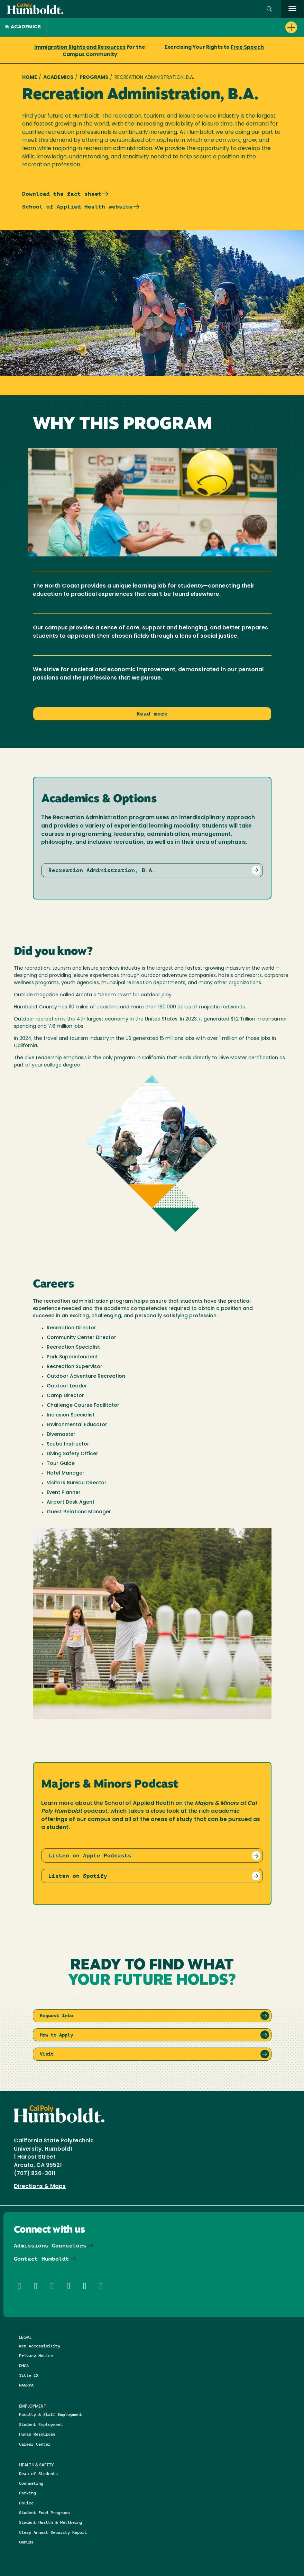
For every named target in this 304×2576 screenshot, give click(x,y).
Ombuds (26, 2542)
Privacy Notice (36, 2355)
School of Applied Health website (77, 206)
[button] (269, 9)
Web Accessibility (39, 2345)
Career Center (34, 2444)
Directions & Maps (40, 2186)
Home (29, 77)
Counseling (31, 2483)
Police (26, 2502)
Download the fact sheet (62, 194)
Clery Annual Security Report (53, 2532)
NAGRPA (26, 2385)
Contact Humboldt (41, 2258)
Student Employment (41, 2424)
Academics (23, 27)
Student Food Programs (44, 2512)
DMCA (24, 2365)
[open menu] (292, 9)
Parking (27, 2492)
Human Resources (37, 2434)
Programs (94, 77)
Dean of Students (38, 2473)
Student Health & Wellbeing (50, 2522)
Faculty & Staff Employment (50, 2414)
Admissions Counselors (50, 2245)
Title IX (28, 2375)
